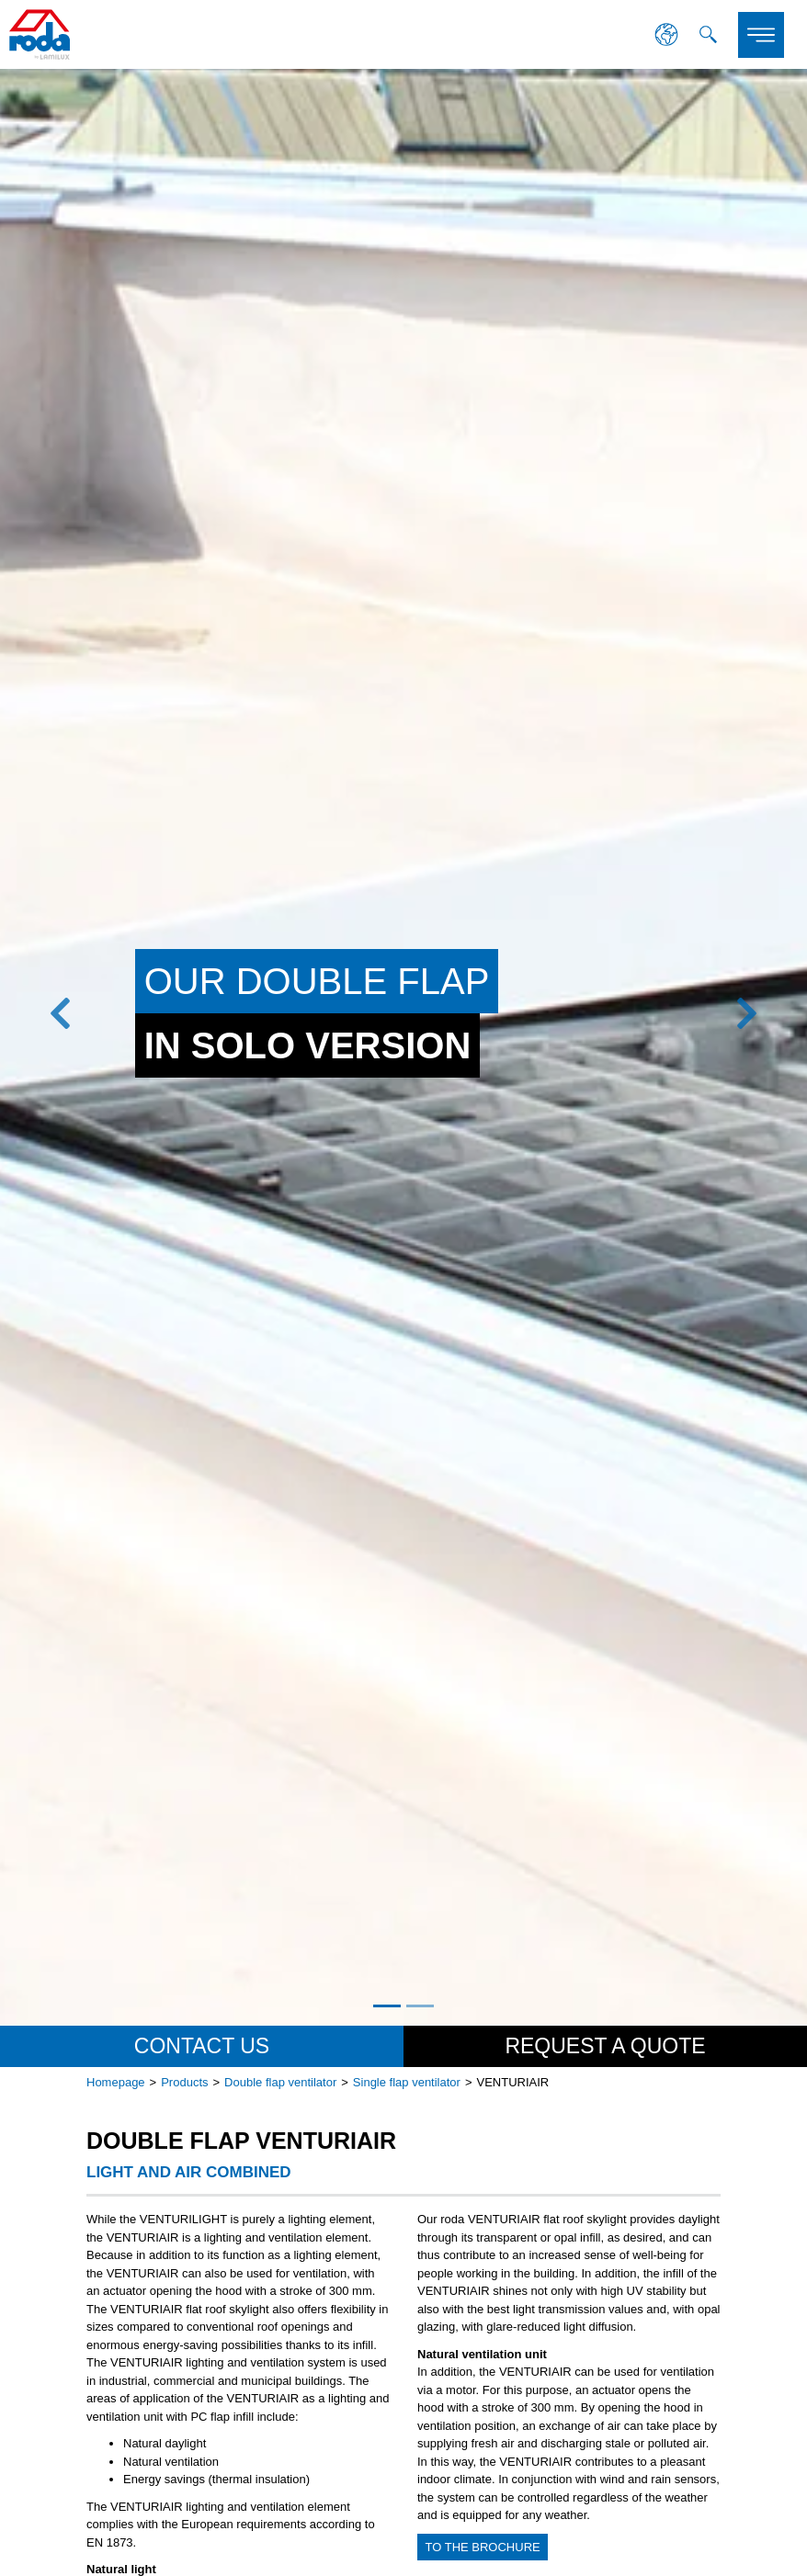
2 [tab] (420, 2006)
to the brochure (483, 2547)
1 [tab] (387, 2006)
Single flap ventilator (406, 2082)
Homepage (115, 2082)
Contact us (201, 2046)
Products (184, 2082)
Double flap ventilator (280, 2082)
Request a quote (605, 2046)
